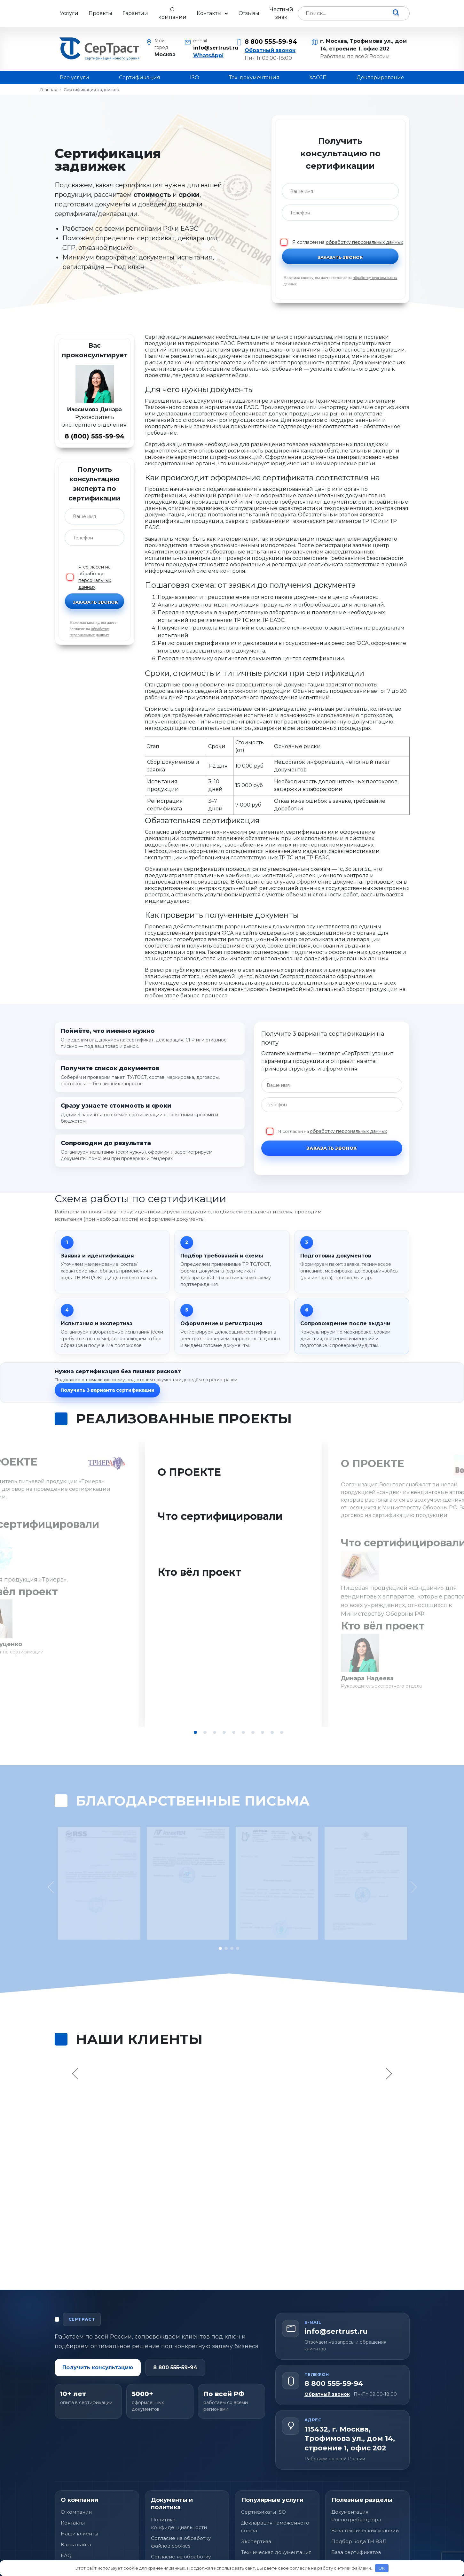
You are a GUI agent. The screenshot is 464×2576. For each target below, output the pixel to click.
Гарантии (135, 13)
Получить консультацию (97, 2337)
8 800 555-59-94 (271, 41)
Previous (76, 2043)
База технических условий (365, 2500)
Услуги (69, 13)
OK (381, 2568)
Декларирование (380, 77)
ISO (194, 77)
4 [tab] (224, 1732)
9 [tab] (272, 1732)
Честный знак (281, 13)
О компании (172, 13)
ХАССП (318, 77)
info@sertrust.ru (210, 48)
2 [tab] (205, 1732)
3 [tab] (214, 1732)
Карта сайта (76, 2514)
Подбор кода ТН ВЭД (358, 2511)
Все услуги (74, 77)
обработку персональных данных (364, 242)
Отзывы (249, 13)
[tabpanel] (232, 1584)
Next (388, 2043)
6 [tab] (243, 1732)
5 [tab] (233, 1732)
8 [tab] (262, 1732)
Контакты (209, 13)
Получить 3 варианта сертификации (107, 1390)
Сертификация (139, 77)
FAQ (66, 2525)
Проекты (100, 13)
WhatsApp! (208, 55)
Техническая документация (276, 2522)
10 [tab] (281, 1732)
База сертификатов (356, 2522)
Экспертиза (256, 2511)
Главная (48, 89)
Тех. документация (254, 77)
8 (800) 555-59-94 (94, 436)
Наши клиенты (79, 2504)
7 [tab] (253, 1732)
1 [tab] (195, 1732)
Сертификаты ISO (263, 2482)
